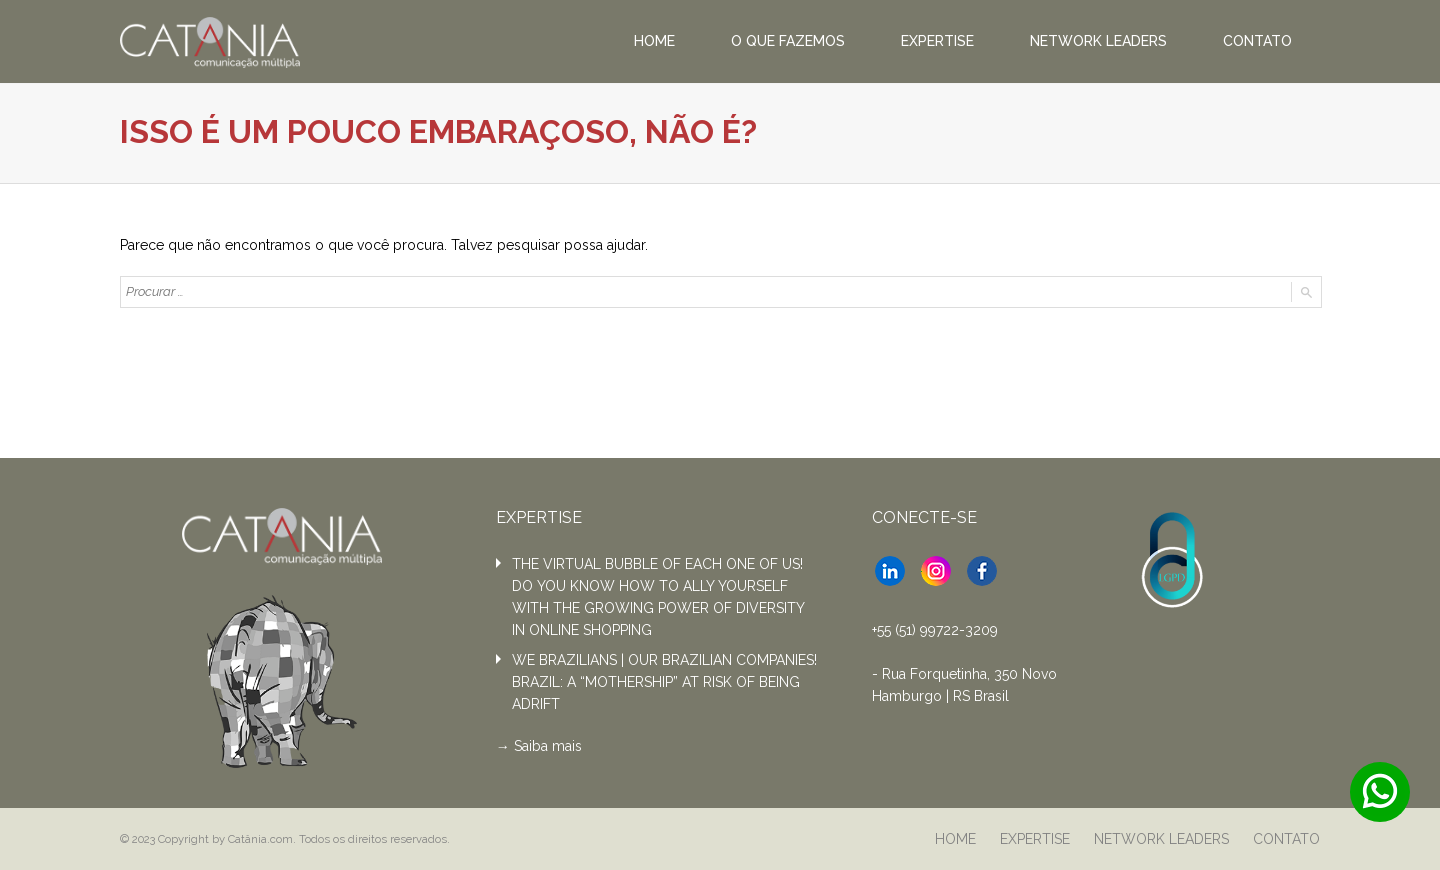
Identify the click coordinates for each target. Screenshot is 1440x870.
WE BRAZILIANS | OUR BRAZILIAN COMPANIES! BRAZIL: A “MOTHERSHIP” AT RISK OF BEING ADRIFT (664, 682)
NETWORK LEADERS (1098, 41)
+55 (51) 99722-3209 (935, 630)
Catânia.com (260, 839)
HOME (654, 41)
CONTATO (1257, 41)
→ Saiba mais (539, 746)
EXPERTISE (937, 41)
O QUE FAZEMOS (788, 41)
